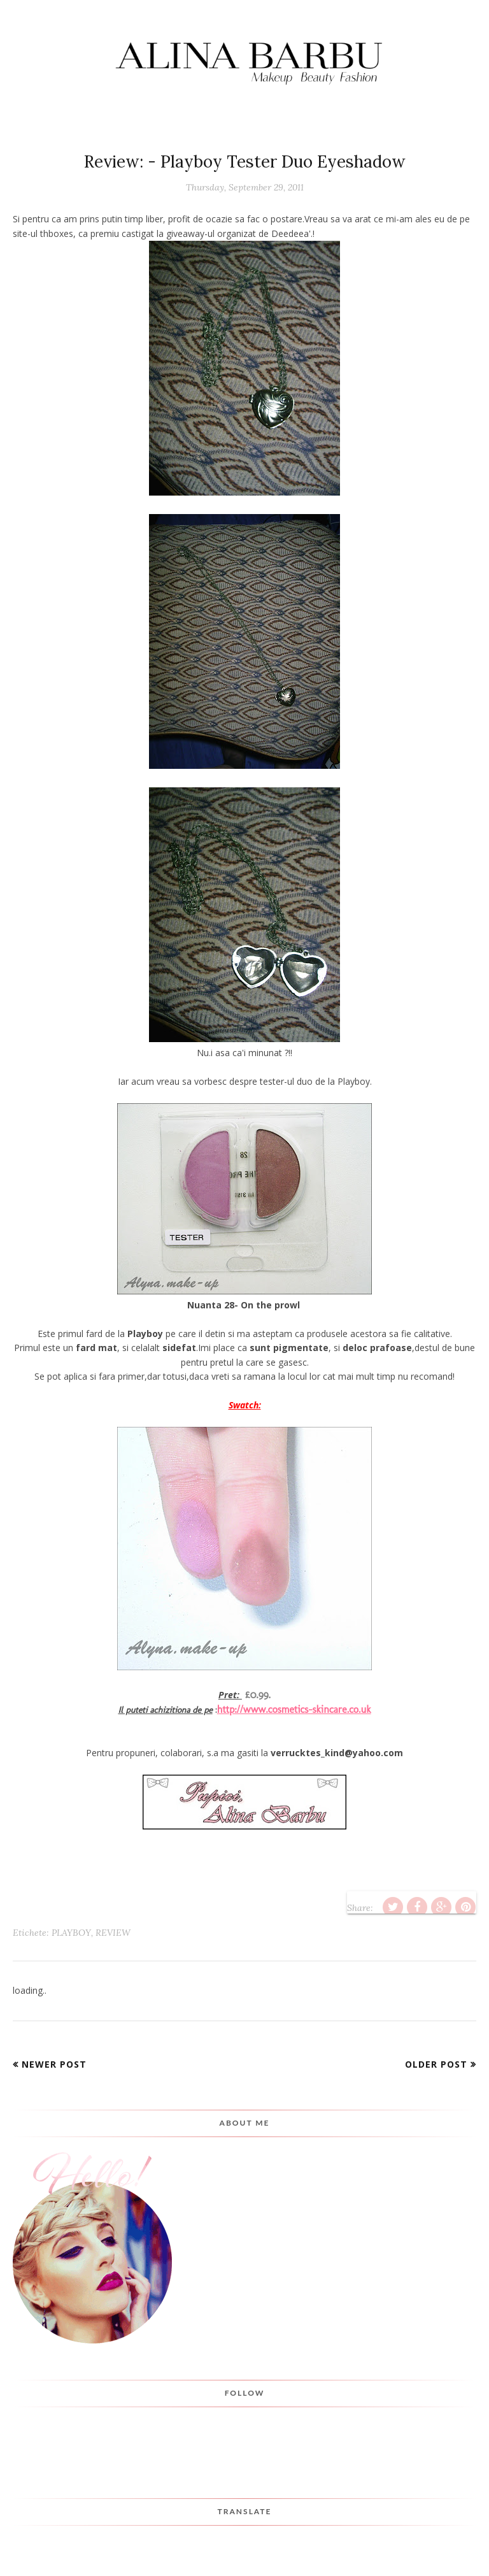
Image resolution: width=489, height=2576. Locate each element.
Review (113, 1932)
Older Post (436, 2064)
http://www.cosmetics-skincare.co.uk (294, 1709)
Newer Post (54, 2064)
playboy (71, 1932)
